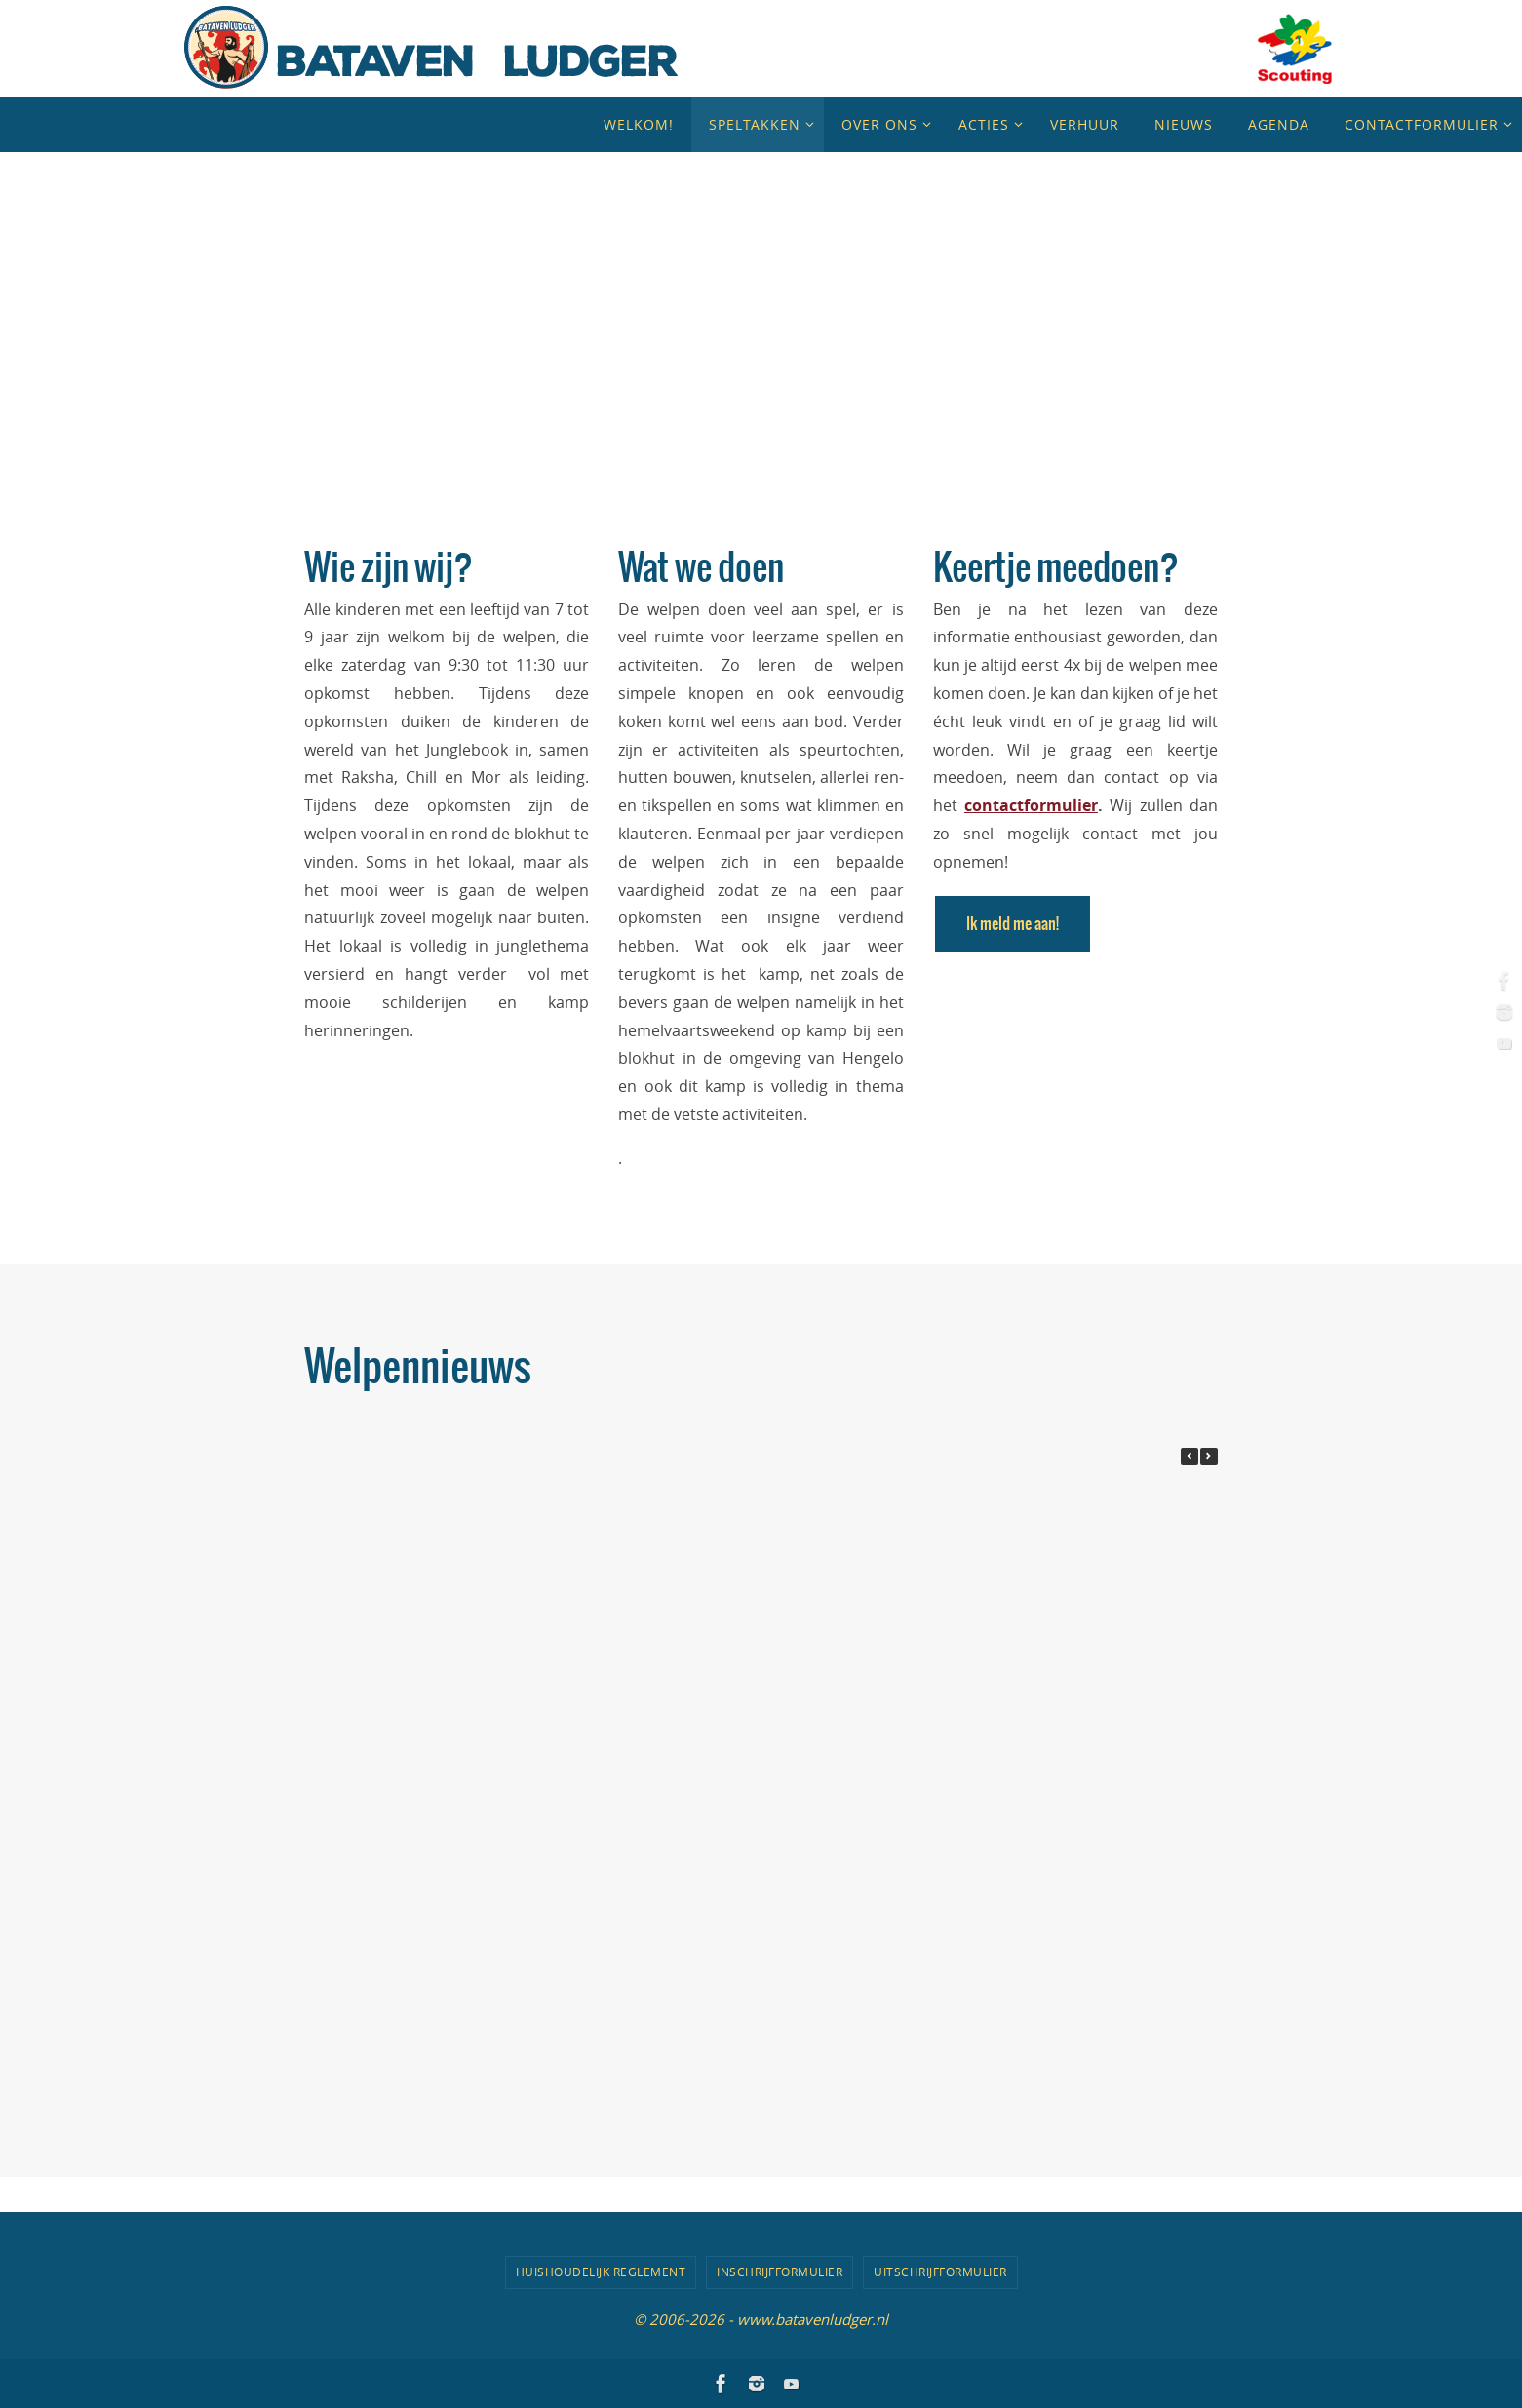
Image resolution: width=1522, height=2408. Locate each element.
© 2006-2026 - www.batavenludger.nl (761, 2319)
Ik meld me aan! (1012, 924)
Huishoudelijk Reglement (601, 2271)
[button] (1209, 1456)
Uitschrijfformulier (940, 2271)
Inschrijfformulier (779, 2271)
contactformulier (1031, 805)
